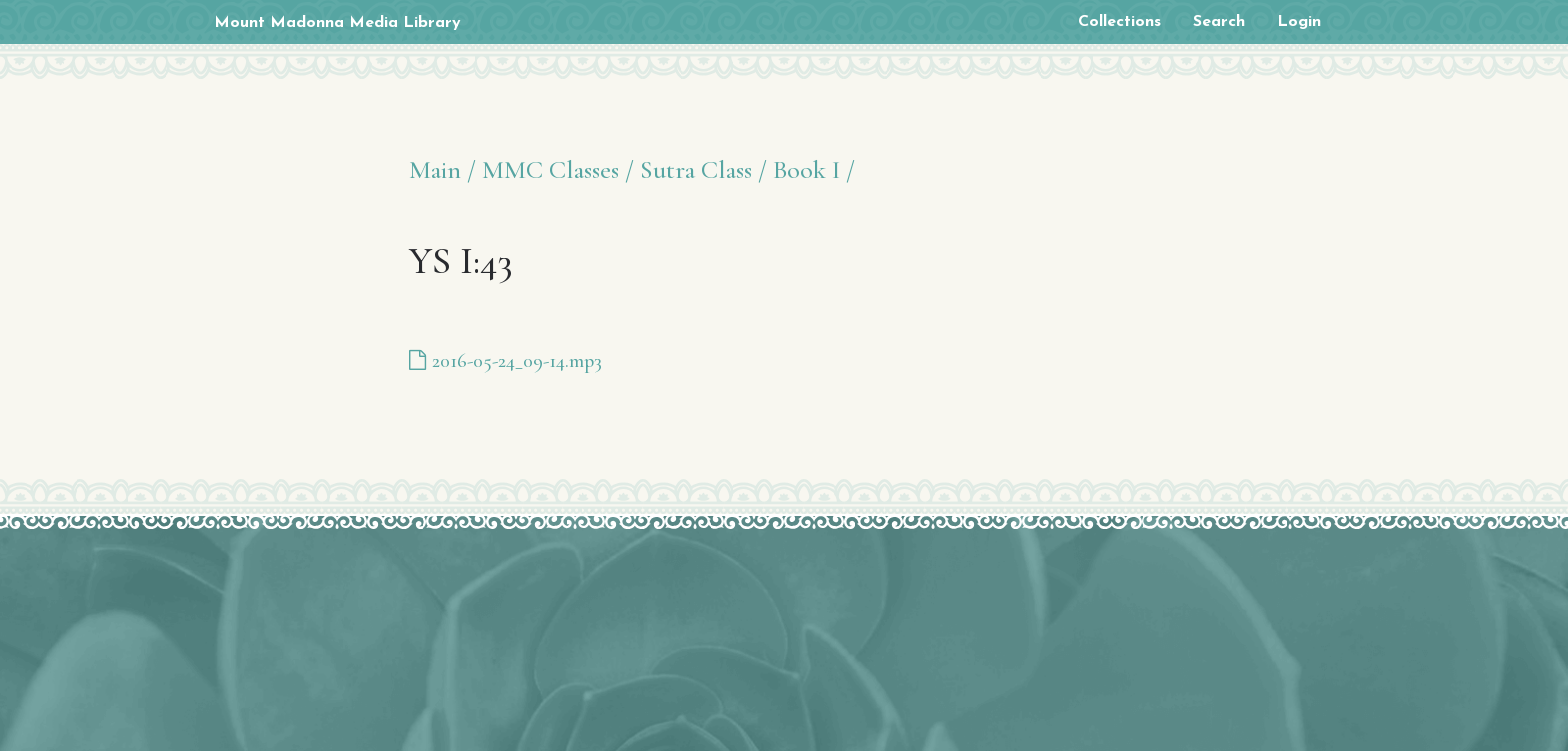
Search (1219, 22)
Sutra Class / (703, 169)
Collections (1119, 22)
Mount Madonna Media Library (337, 23)
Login (1299, 22)
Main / (442, 169)
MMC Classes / (558, 169)
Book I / (814, 169)
